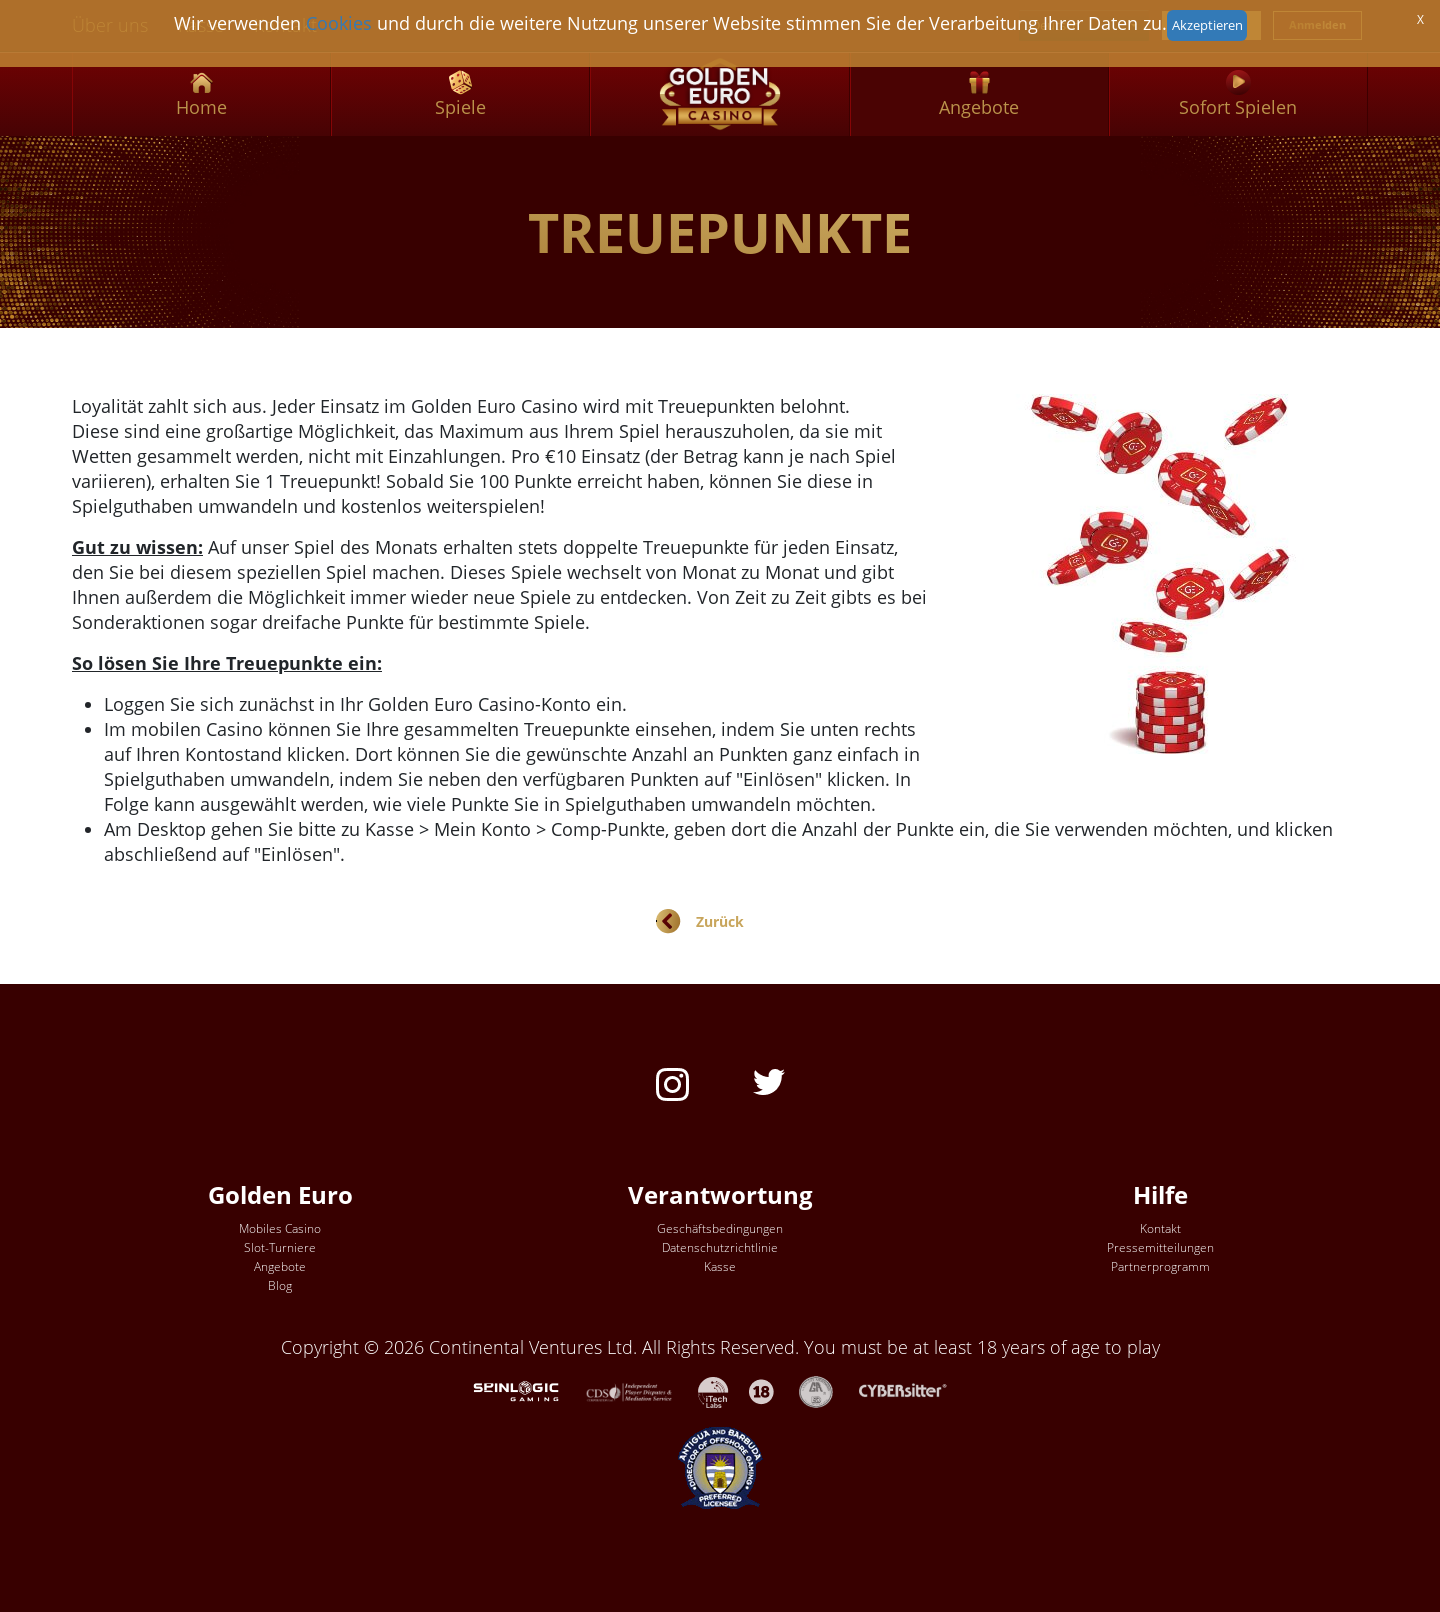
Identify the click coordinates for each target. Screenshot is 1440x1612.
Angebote (280, 1266)
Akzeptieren (1207, 25)
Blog (280, 1285)
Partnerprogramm (1160, 1266)
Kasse (720, 1266)
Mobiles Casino (280, 1228)
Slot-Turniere (280, 1247)
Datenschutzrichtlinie (720, 1247)
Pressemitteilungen (1160, 1247)
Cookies (339, 23)
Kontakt (1160, 1228)
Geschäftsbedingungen (720, 1228)
